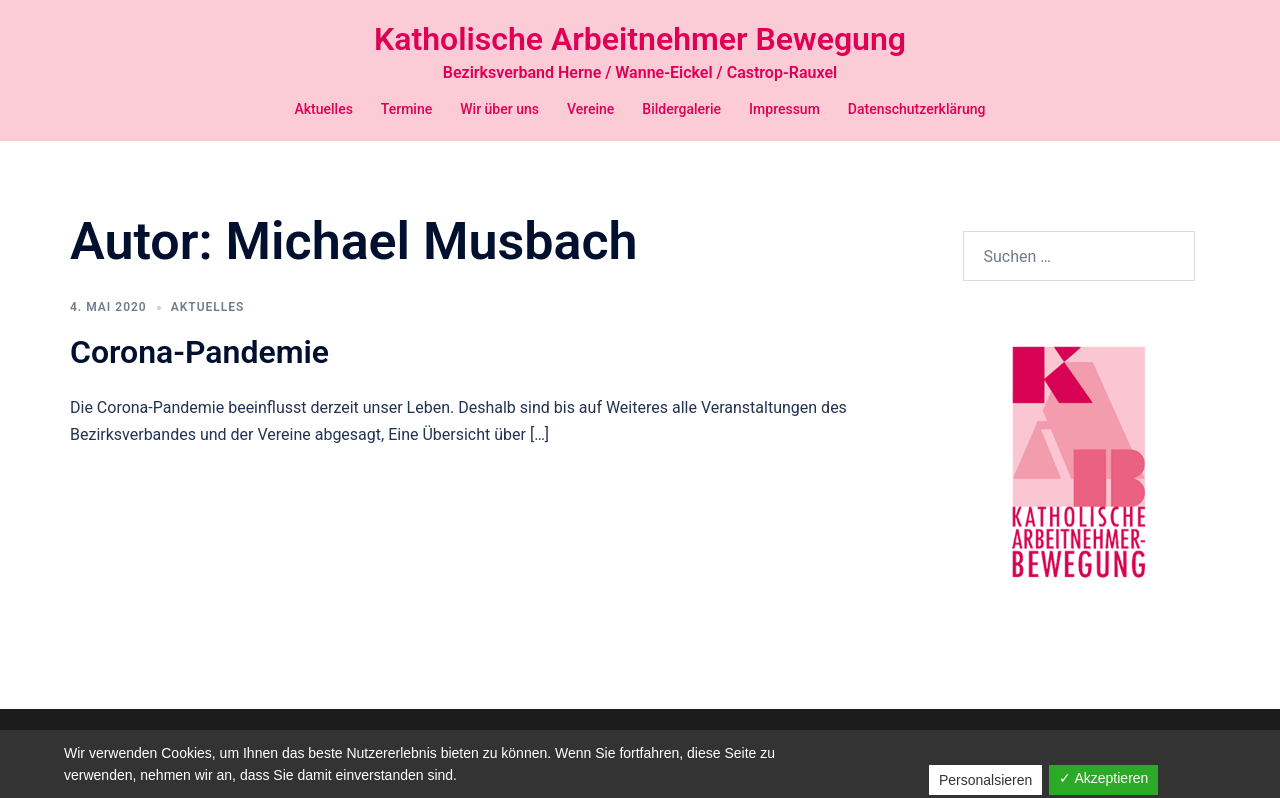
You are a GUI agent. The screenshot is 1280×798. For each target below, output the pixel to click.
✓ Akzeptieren (1103, 778)
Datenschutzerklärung (917, 109)
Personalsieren (985, 780)
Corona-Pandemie (199, 375)
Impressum (784, 109)
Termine (406, 109)
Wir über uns (499, 109)
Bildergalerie (681, 109)
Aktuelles (323, 109)
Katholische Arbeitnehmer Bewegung (640, 39)
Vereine (590, 109)
